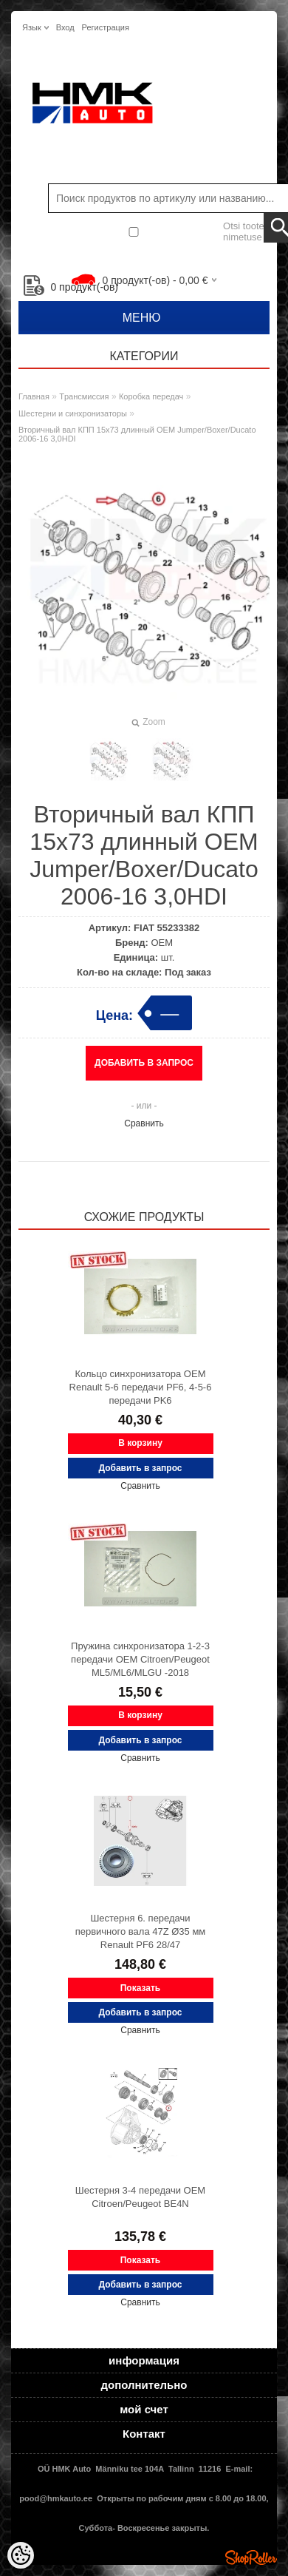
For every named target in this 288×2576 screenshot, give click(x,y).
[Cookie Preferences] (20, 2555)
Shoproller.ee (251, 2557)
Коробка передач (151, 396)
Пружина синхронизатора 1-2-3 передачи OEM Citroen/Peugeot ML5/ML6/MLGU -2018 (140, 1659)
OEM (162, 942)
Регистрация (105, 27)
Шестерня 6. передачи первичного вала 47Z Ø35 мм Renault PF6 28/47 (140, 1931)
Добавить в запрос (144, 1063)
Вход (65, 27)
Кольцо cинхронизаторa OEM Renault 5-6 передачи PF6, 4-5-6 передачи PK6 (140, 1387)
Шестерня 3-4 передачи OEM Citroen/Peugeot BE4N (140, 2197)
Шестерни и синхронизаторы (72, 413)
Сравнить (143, 1123)
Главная (33, 396)
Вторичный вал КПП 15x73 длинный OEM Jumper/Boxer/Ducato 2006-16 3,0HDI (137, 434)
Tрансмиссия (84, 396)
